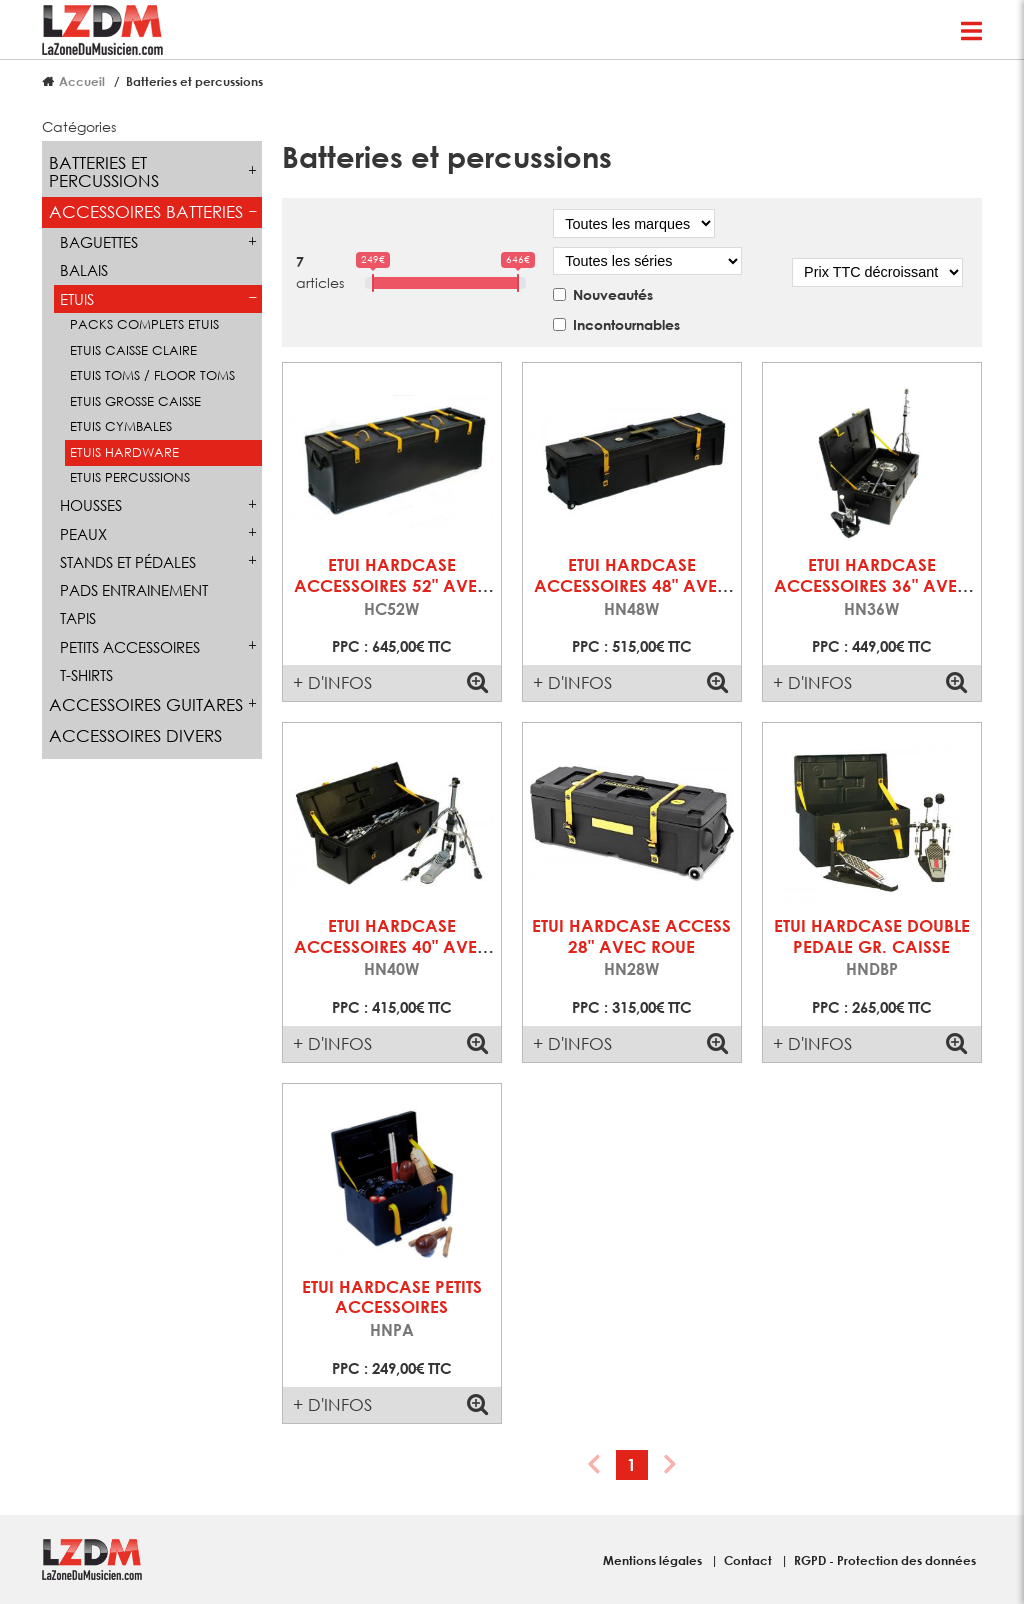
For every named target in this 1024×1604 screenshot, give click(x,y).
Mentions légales (654, 1560)
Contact (749, 1560)
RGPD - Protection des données (885, 1560)
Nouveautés (613, 294)
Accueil (82, 81)
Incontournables (626, 324)
